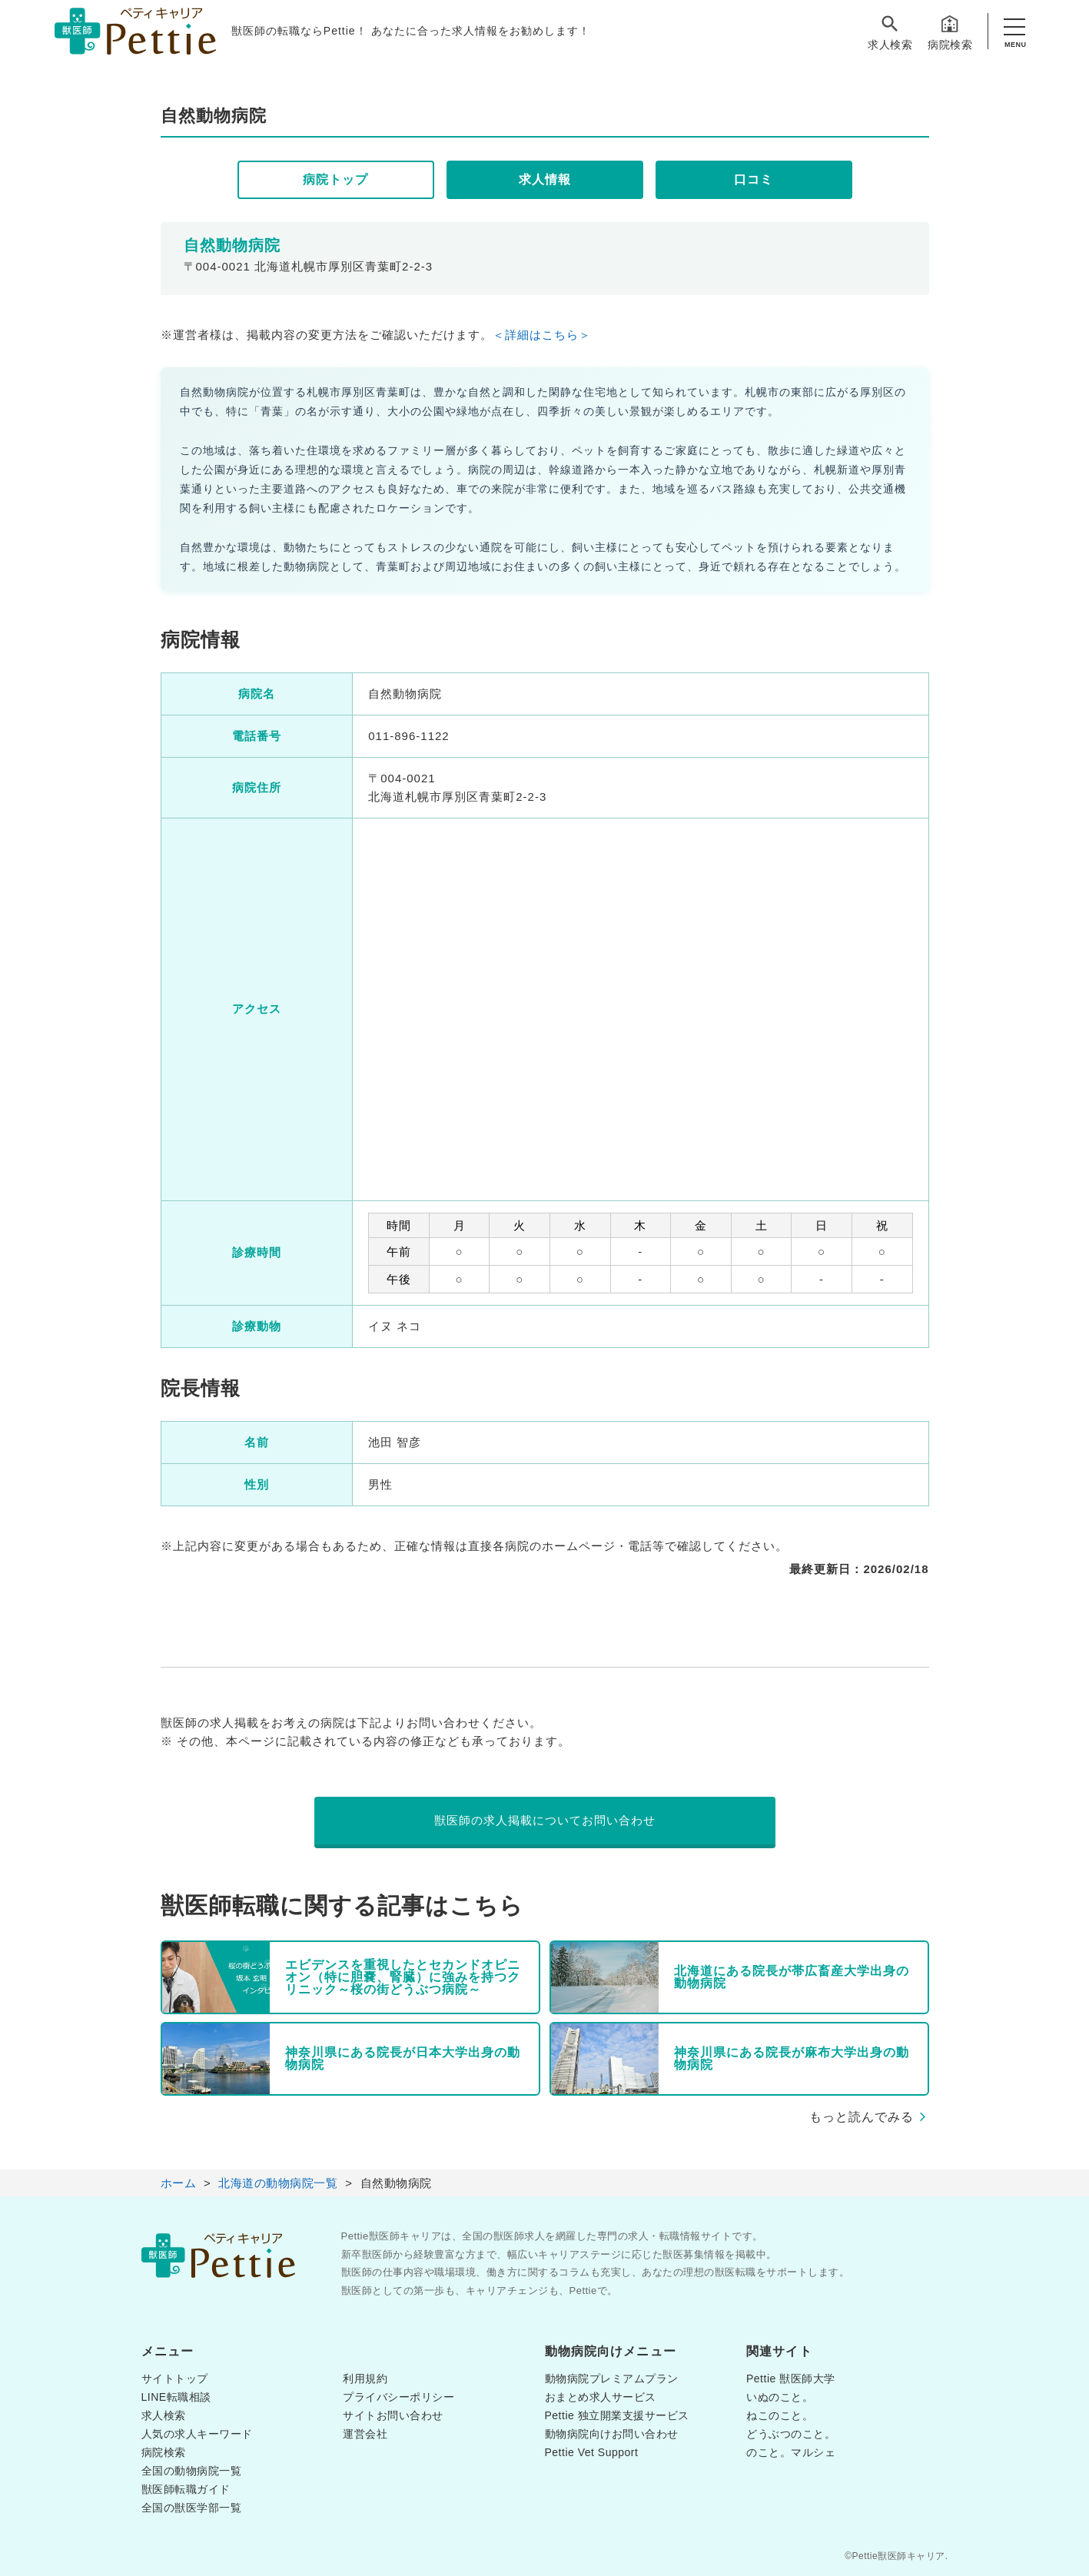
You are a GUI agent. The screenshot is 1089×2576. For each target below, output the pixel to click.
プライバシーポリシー (398, 2397)
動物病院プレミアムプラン (612, 2378)
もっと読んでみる (861, 2116)
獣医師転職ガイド (186, 2489)
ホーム (179, 2182)
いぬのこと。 (779, 2397)
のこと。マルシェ (790, 2452)
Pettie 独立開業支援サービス (617, 2415)
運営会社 (365, 2434)
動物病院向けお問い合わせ (612, 2434)
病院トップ (335, 179)
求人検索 (890, 32)
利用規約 (365, 2378)
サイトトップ (174, 2378)
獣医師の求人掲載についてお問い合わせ (545, 1820)
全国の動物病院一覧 (191, 2471)
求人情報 (545, 179)
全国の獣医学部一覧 (191, 2507)
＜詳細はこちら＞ (542, 334)
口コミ (753, 179)
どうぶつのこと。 (790, 2434)
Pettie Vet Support (592, 2452)
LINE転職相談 (176, 2397)
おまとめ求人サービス (600, 2397)
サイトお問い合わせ (393, 2415)
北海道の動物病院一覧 (277, 2182)
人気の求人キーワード (197, 2434)
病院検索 (950, 32)
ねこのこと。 (779, 2415)
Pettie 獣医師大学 (790, 2378)
